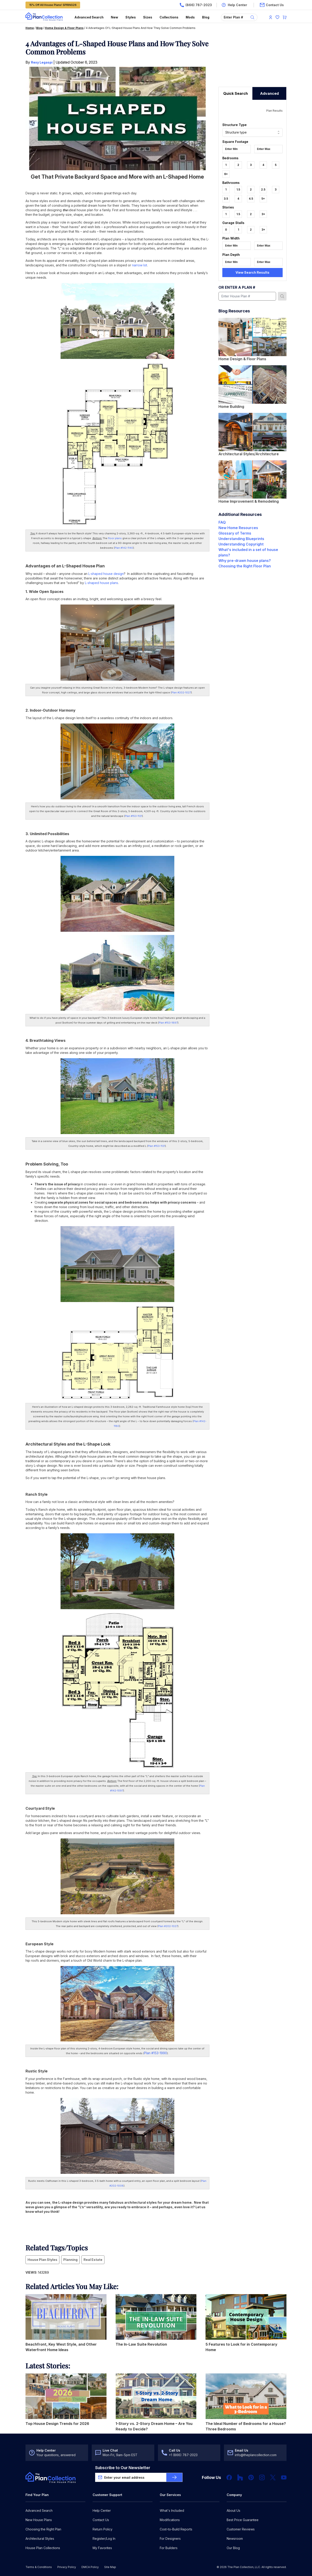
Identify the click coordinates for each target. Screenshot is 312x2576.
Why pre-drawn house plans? (244, 560)
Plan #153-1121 (133, 816)
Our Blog (233, 2548)
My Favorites (102, 2548)
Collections (169, 17)
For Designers (170, 2538)
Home (29, 28)
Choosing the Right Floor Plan (244, 566)
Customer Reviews (241, 2529)
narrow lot (139, 265)
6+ (226, 174)
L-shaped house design (106, 574)
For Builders (169, 2548)
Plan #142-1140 (124, 547)
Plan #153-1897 (168, 1022)
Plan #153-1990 (155, 2053)
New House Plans (38, 2520)
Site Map (110, 2567)
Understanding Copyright (241, 544)
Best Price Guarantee (243, 2520)
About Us (233, 2510)
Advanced (269, 93)
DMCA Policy (90, 2567)
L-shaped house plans (101, 583)
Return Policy (102, 2529)
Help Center (102, 2510)
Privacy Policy (66, 2567)
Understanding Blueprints (241, 538)
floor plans (115, 538)
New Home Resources (238, 527)
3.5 (226, 198)
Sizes (147, 17)
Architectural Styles (39, 2538)
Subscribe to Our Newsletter (122, 2467)
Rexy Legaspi (42, 62)
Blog (205, 17)
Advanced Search (89, 17)
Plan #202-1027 (181, 692)
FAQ (222, 522)
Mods (190, 17)
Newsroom (235, 2538)
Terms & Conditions (38, 2567)
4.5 (251, 198)
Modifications (170, 2520)
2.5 (263, 189)
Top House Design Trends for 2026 (57, 2423)
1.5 (238, 189)
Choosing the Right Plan (43, 2529)
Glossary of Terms (234, 533)
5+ (263, 198)
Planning (70, 2260)
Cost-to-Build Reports (176, 2529)
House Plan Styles (42, 2260)
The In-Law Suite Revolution (141, 2344)
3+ (263, 214)
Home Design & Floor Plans (64, 28)
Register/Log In (104, 2538)
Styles (130, 17)
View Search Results (252, 272)
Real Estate (93, 2260)
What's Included (172, 2510)
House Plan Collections (42, 2548)
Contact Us (101, 2520)
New (114, 17)
